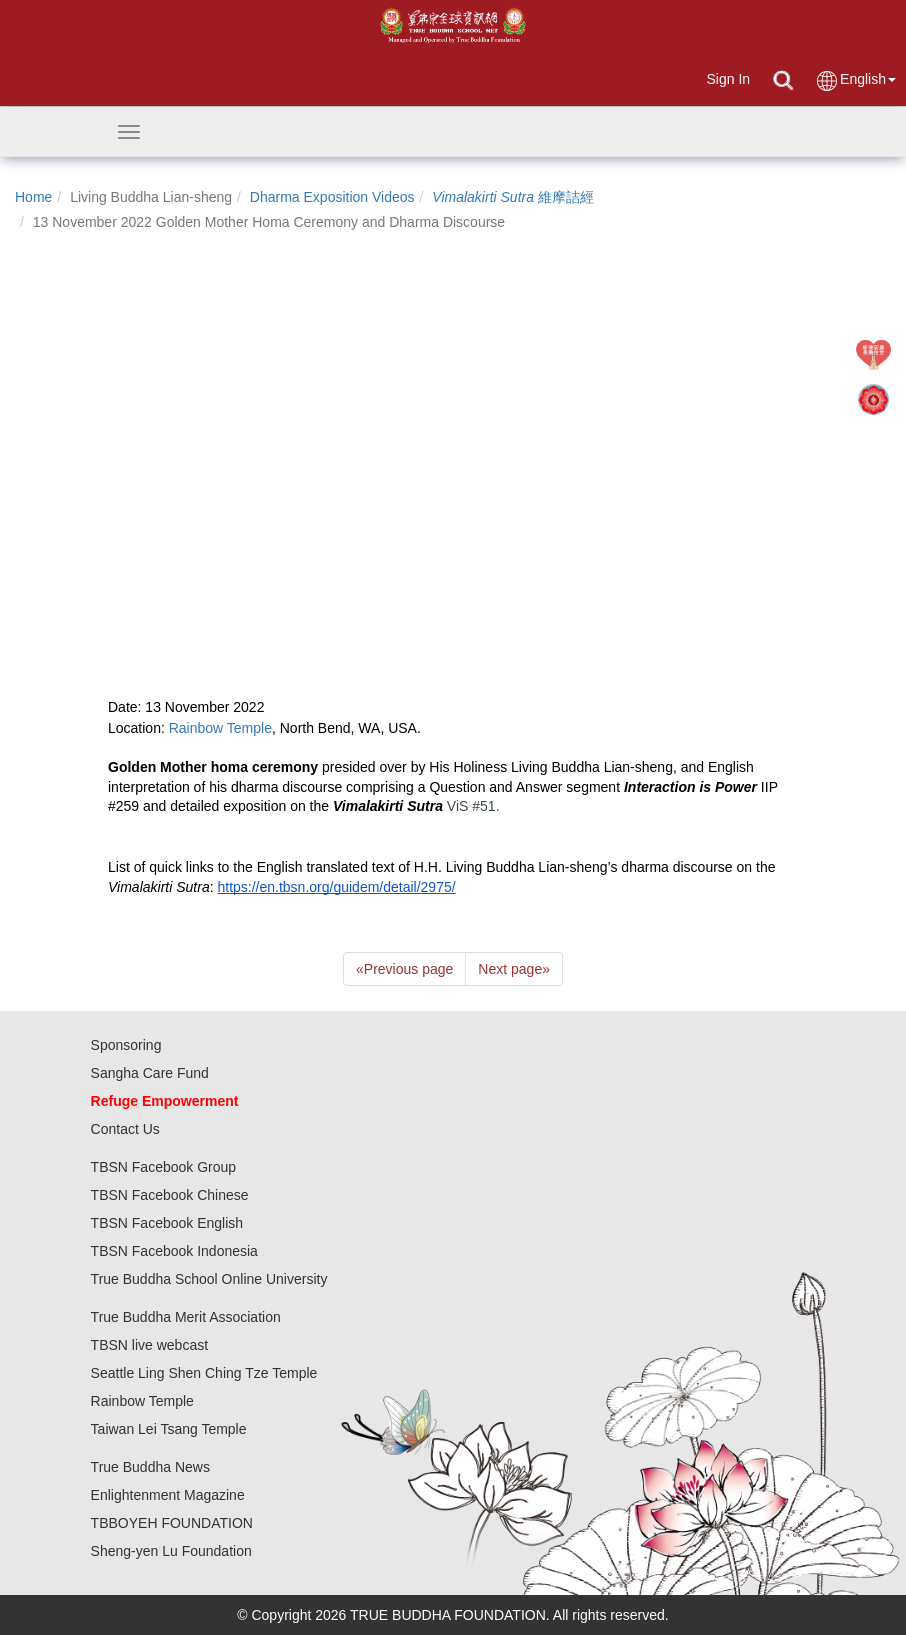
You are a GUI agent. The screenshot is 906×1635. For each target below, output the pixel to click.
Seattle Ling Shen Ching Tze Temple (204, 1373)
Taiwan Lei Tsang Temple (169, 1429)
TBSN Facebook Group (164, 1167)
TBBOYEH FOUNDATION (172, 1523)
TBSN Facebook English (167, 1223)
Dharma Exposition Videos (332, 197)
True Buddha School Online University (209, 1279)
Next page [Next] (514, 969)
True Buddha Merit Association (186, 1317)
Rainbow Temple (142, 1401)
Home (33, 197)
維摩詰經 (513, 197)
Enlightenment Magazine (168, 1495)
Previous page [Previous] (404, 969)
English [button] (855, 80)
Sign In (728, 79)
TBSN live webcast (149, 1345)
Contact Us (125, 1129)
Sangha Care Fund (150, 1073)
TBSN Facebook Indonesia (174, 1251)
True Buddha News (150, 1467)
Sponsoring (126, 1045)
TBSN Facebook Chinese (170, 1195)
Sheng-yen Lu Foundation (171, 1551)
